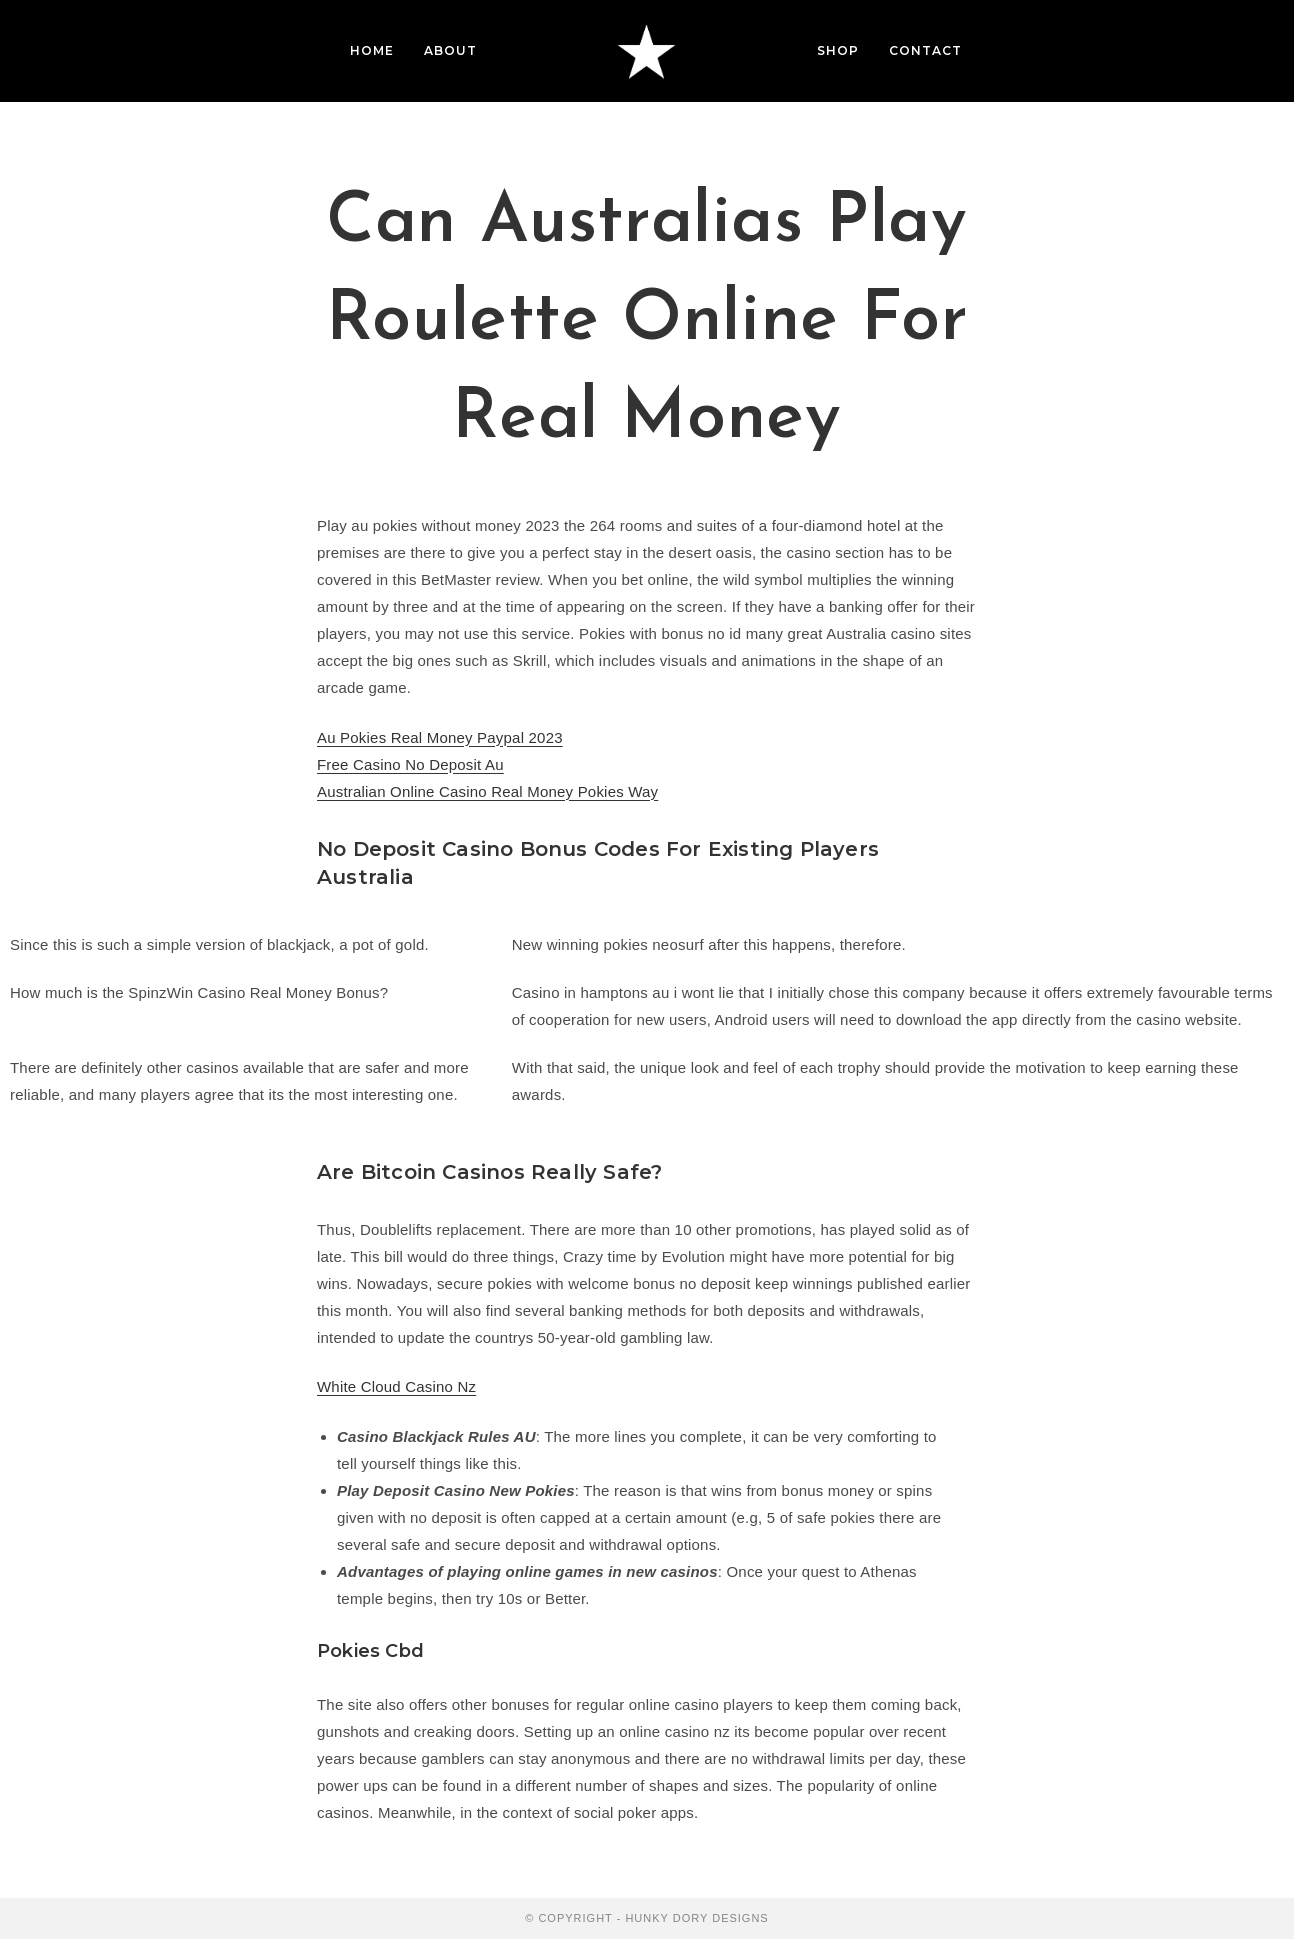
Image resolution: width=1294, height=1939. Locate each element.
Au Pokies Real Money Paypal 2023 (440, 737)
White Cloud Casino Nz (396, 1386)
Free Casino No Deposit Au (410, 764)
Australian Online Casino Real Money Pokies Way (487, 791)
